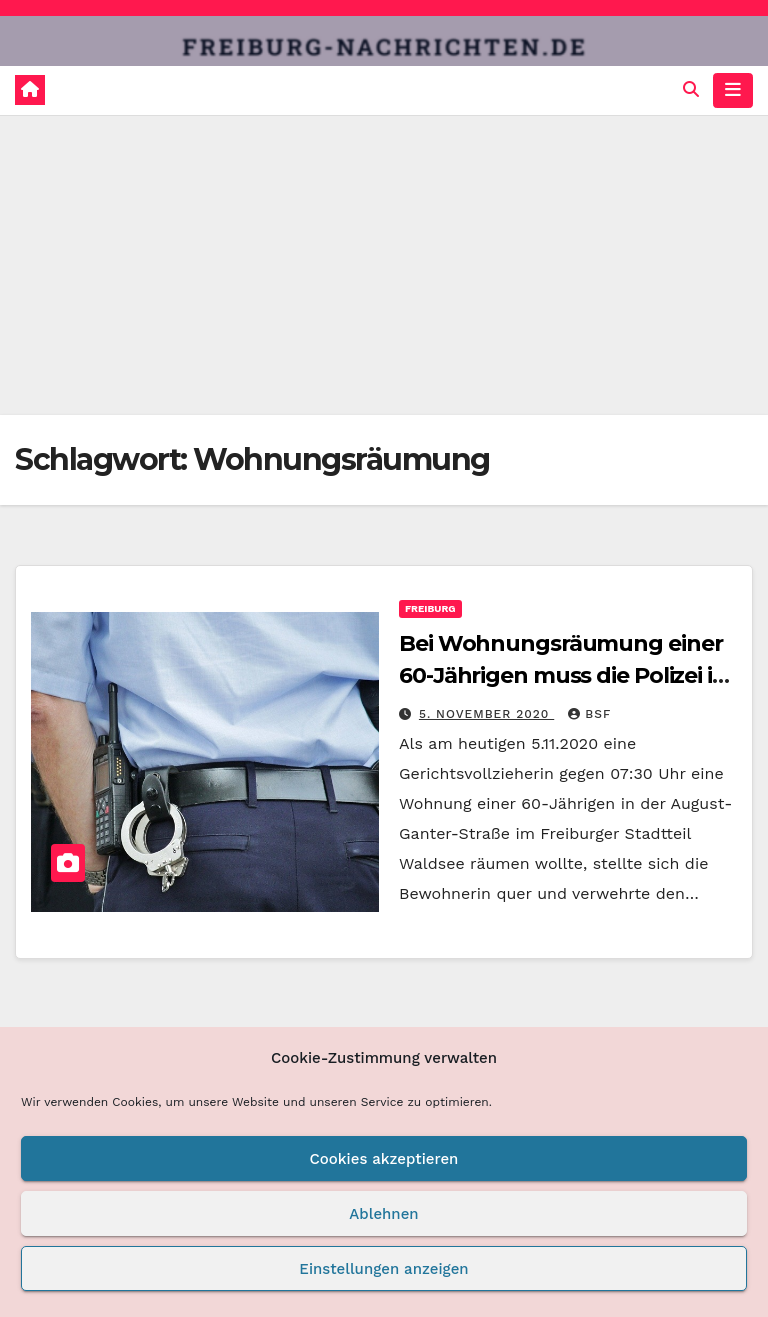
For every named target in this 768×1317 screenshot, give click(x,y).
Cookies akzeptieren (384, 1159)
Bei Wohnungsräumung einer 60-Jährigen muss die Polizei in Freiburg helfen (563, 675)
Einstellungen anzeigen (383, 1269)
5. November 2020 (486, 714)
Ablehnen (383, 1214)
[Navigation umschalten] (733, 90)
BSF (589, 714)
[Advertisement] (384, 265)
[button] (691, 89)
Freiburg (430, 608)
